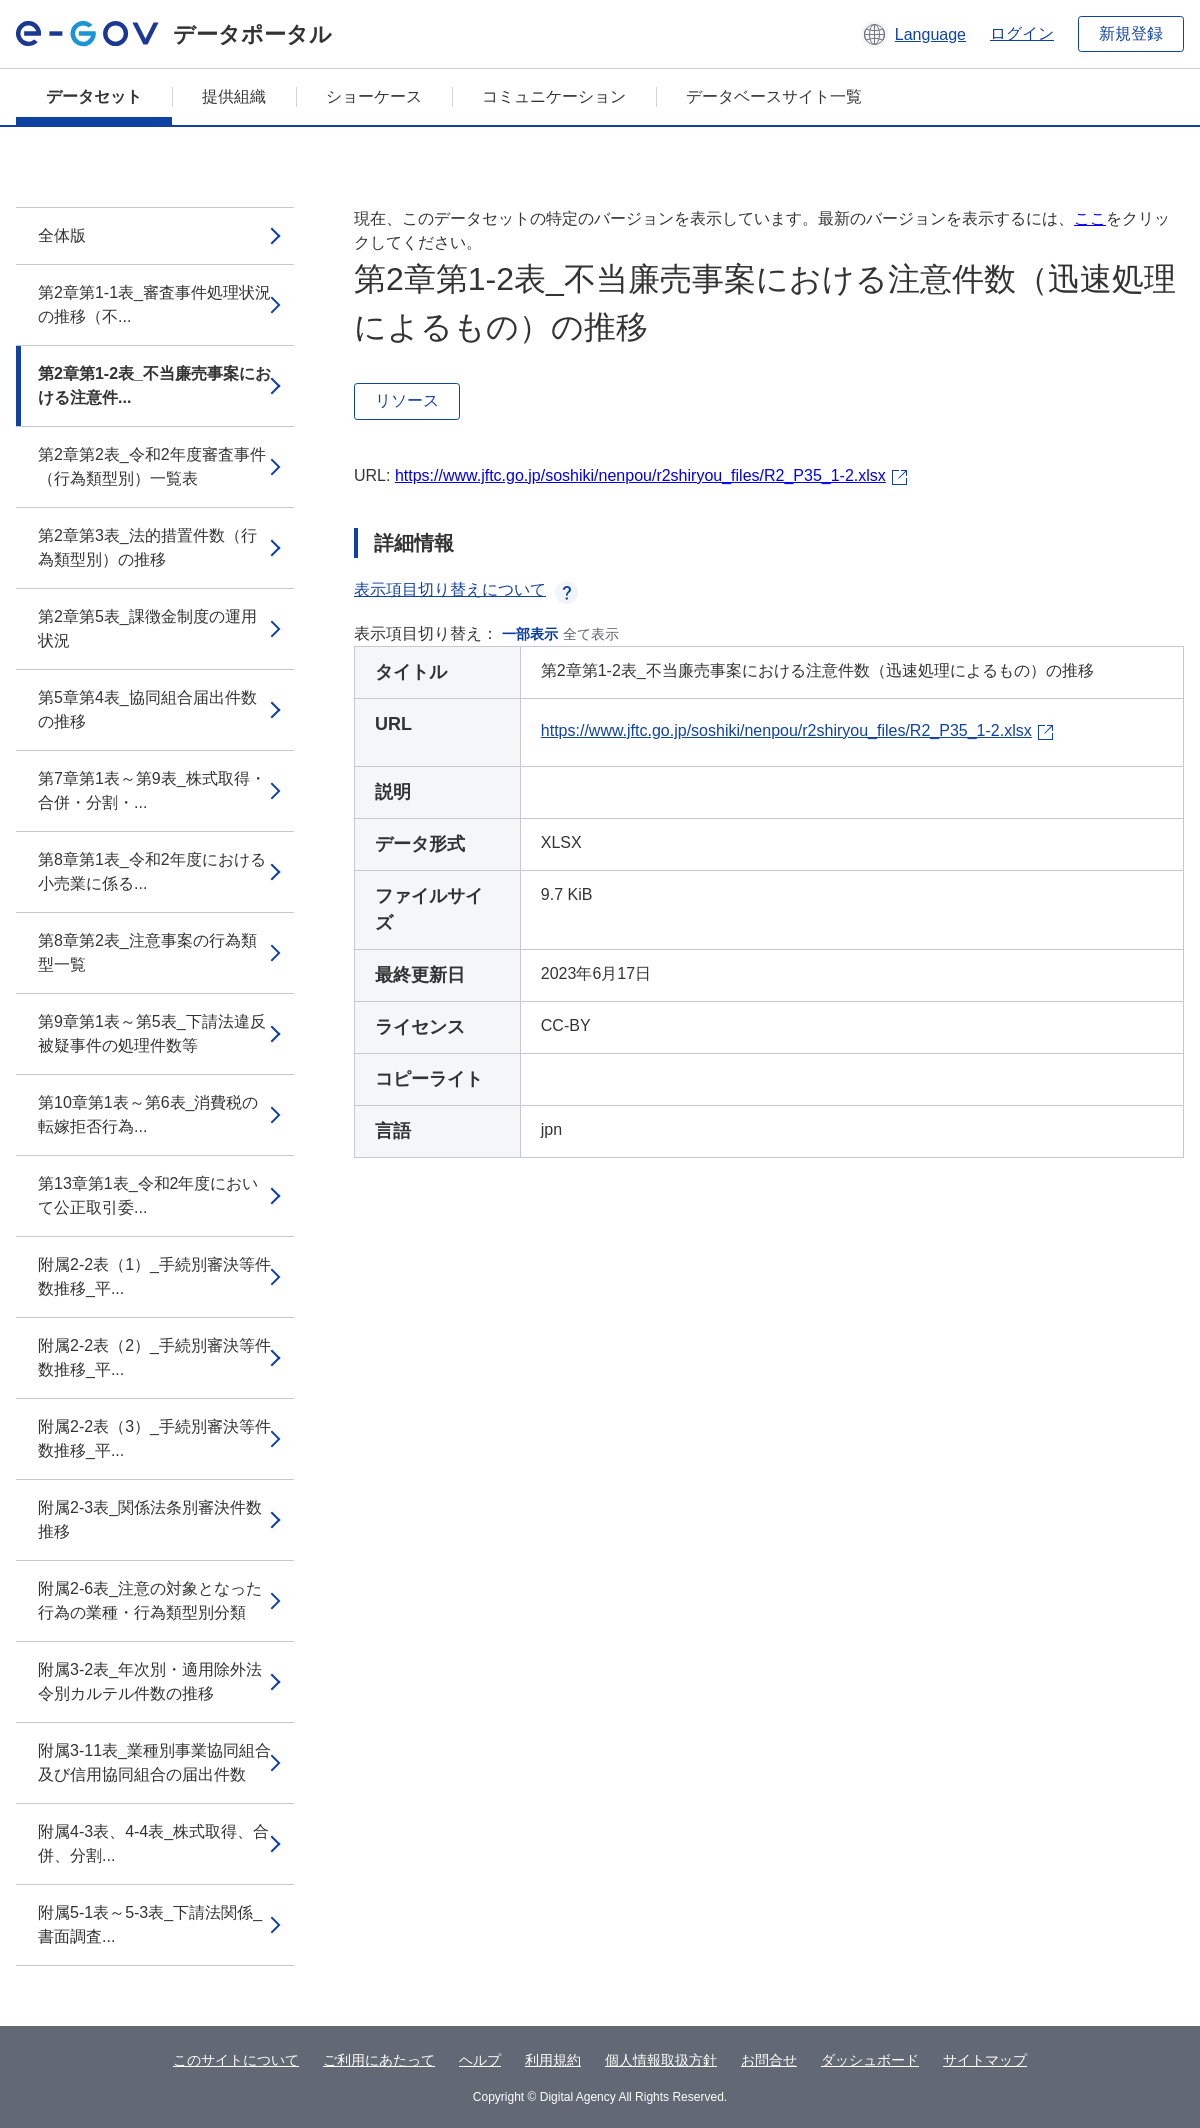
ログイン (1022, 33)
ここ (1090, 218)
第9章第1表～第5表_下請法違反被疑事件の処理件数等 (152, 1033)
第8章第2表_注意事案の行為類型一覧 (147, 952)
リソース (407, 400)
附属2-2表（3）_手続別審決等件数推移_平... (154, 1438)
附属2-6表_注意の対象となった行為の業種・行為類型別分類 (150, 1600)
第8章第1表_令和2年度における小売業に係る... (152, 871)
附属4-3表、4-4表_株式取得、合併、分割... (153, 1843)
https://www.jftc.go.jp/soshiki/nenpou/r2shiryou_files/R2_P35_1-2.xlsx (640, 475)
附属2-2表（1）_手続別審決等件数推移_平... (154, 1276)
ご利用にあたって (379, 2060)
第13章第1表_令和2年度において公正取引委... (148, 1195)
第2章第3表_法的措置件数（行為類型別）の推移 (147, 547)
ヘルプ (480, 2060)
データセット (94, 96)
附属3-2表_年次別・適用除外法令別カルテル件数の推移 (150, 1681)
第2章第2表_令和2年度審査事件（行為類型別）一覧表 (152, 466)
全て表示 (591, 634)
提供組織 (234, 96)
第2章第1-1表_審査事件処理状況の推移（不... (154, 304)
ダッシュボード (870, 2060)
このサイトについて (236, 2060)
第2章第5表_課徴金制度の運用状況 (147, 628)
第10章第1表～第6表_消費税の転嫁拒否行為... (148, 1114)
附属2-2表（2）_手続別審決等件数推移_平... (154, 1357)
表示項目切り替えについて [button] (466, 589)
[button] (913, 34)
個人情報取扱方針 (661, 2060)
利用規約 (553, 2060)
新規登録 (1131, 33)
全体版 (62, 235)
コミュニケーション (554, 96)
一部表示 (530, 634)
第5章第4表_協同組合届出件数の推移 (147, 709)
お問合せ (769, 2060)
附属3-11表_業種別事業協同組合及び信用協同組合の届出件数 (154, 1762)
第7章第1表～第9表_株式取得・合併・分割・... (152, 790)
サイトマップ (985, 2060)
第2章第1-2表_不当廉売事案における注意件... (154, 385)
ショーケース (374, 96)
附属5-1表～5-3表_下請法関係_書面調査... (150, 1924)
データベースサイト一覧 (774, 96)
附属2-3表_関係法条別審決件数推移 (150, 1519)
